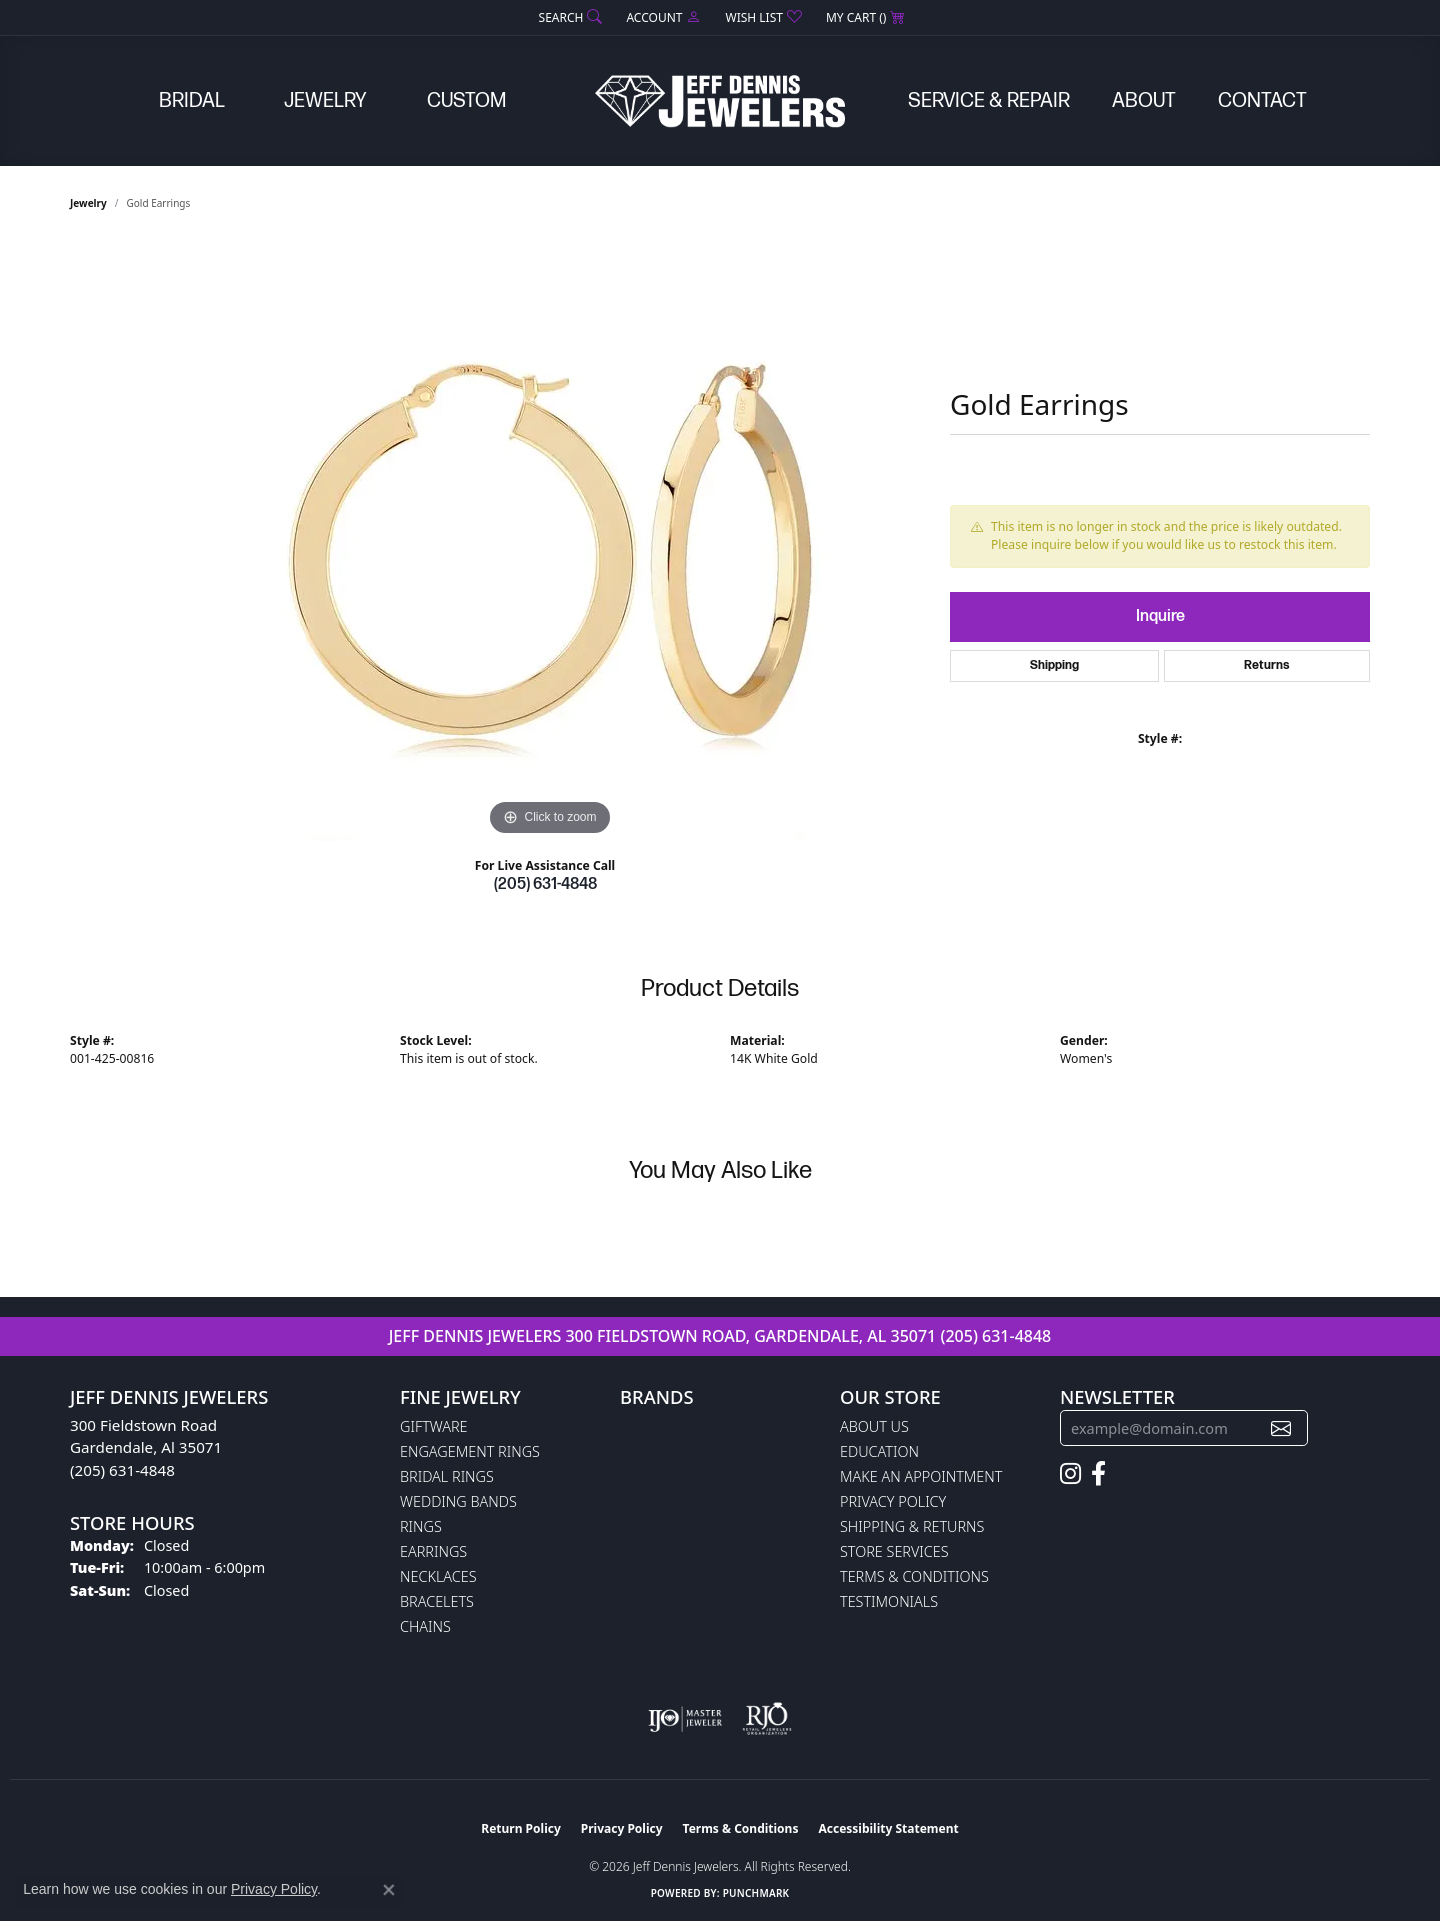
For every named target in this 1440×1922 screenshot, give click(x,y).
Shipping (1054, 665)
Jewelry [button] (325, 101)
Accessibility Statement (888, 1828)
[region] (550, 541)
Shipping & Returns (912, 1526)
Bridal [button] (192, 101)
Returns (1267, 665)
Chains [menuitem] (425, 1626)
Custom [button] (466, 101)
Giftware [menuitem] (433, 1426)
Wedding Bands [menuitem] (458, 1501)
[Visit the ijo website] (685, 1719)
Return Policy (521, 1828)
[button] (569, 17)
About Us (874, 1426)
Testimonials (889, 1601)
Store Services (894, 1551)
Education (879, 1451)
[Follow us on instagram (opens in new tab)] (1070, 1474)
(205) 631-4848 (545, 884)
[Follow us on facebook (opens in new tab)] (1098, 1474)
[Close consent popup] (389, 1890)
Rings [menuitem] (421, 1526)
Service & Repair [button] (989, 101)
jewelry (88, 203)
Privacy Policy (893, 1501)
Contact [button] (1262, 101)
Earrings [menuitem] (433, 1551)
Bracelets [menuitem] (437, 1601)
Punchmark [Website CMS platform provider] (756, 1893)
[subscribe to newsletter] (1281, 1428)
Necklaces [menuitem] (438, 1576)
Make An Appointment (921, 1476)
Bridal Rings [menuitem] (447, 1476)
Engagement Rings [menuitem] (470, 1451)
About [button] (1144, 101)
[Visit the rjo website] (767, 1719)
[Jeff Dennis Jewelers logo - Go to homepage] (720, 101)
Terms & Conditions (914, 1576)
